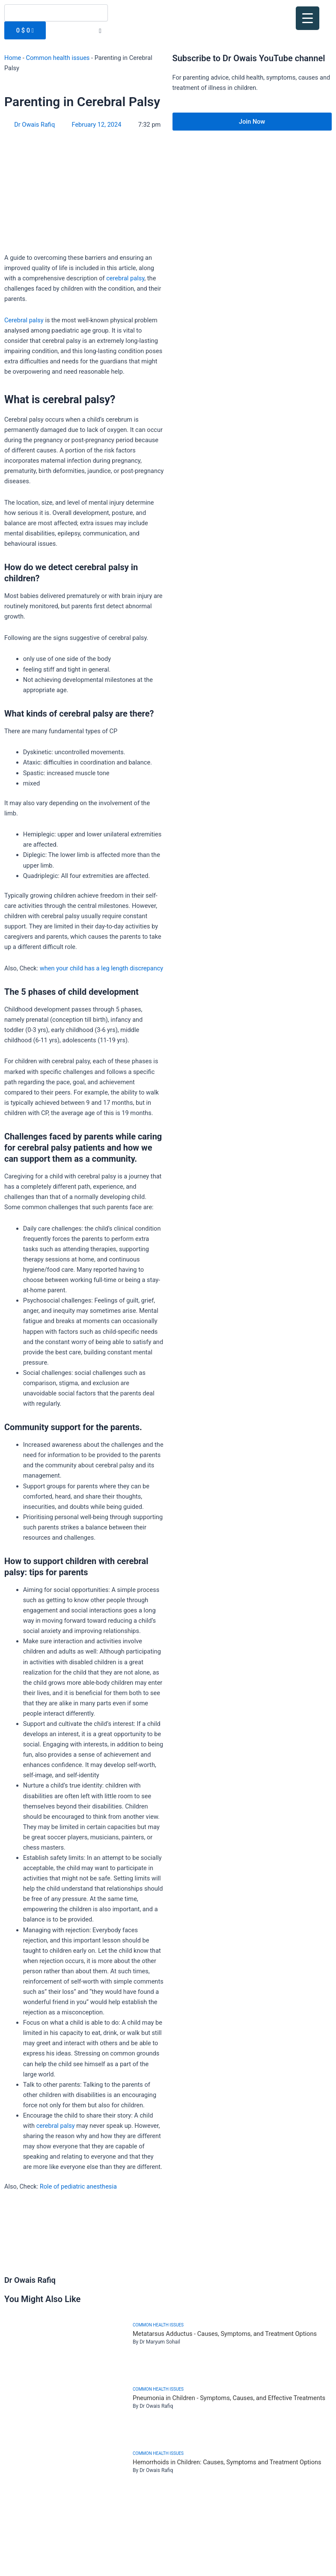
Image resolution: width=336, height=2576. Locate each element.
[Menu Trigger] (307, 18)
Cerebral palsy (24, 320)
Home (12, 58)
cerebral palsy (125, 278)
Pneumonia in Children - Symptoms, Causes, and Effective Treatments (229, 2398)
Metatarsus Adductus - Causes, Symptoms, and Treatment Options (225, 2334)
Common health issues (58, 58)
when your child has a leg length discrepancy (101, 968)
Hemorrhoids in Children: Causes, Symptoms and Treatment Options (227, 2462)
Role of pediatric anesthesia (78, 2186)
